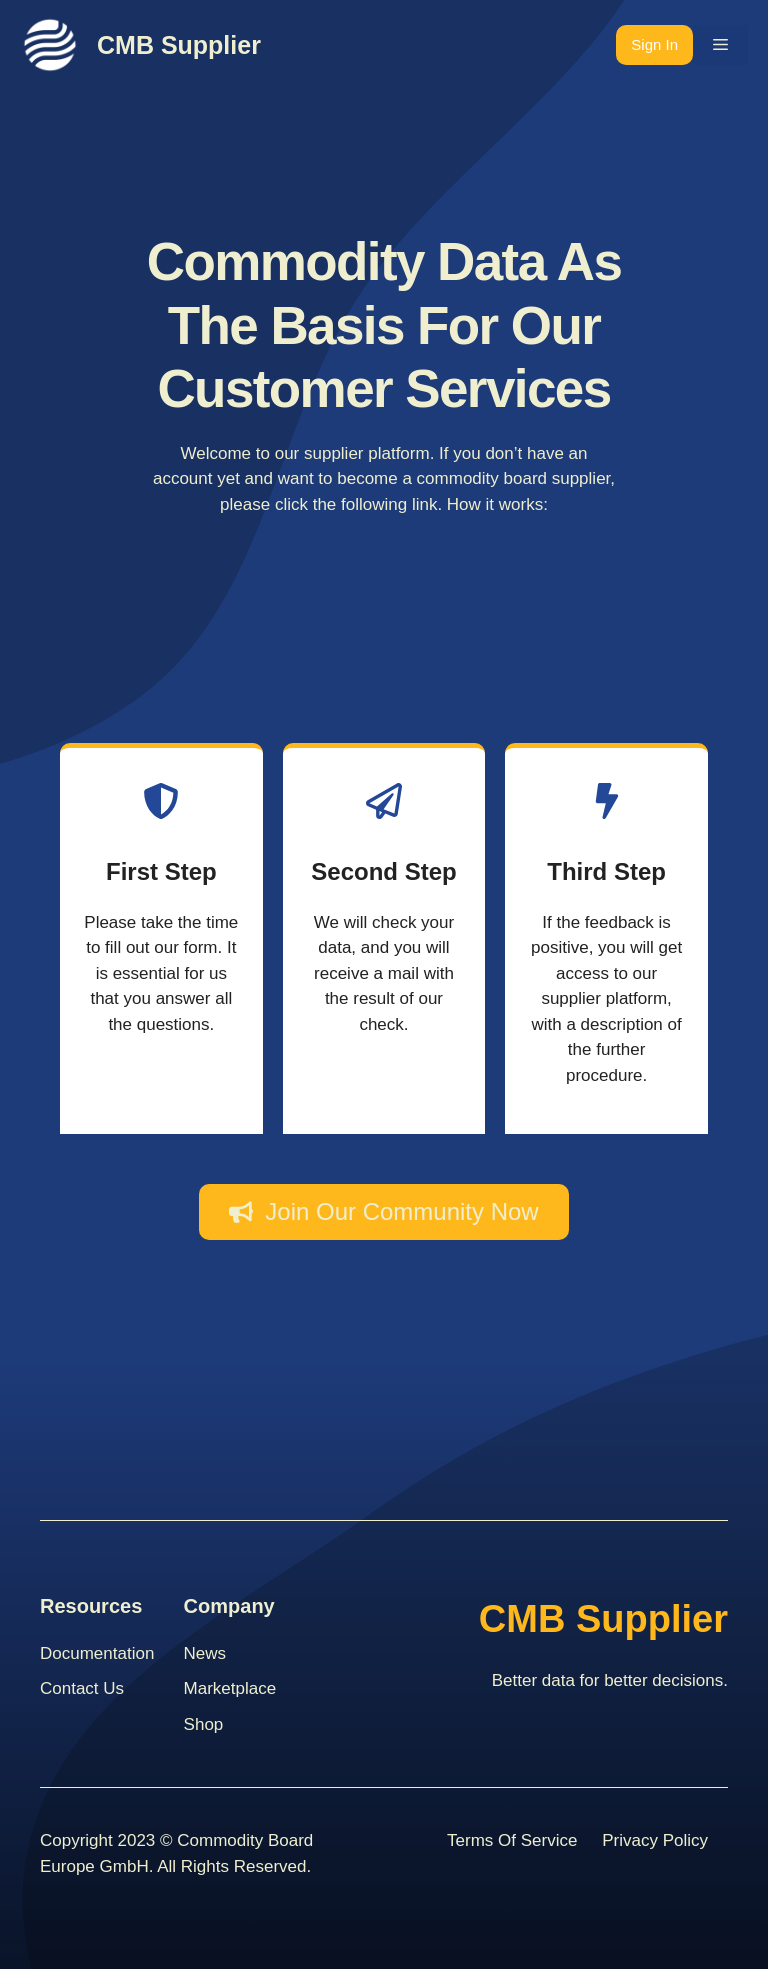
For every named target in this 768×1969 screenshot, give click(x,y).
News (205, 1653)
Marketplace (230, 1688)
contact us (82, 1688)
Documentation (97, 1653)
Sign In (654, 44)
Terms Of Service (512, 1840)
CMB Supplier (179, 45)
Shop (204, 1724)
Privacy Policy (655, 1840)
